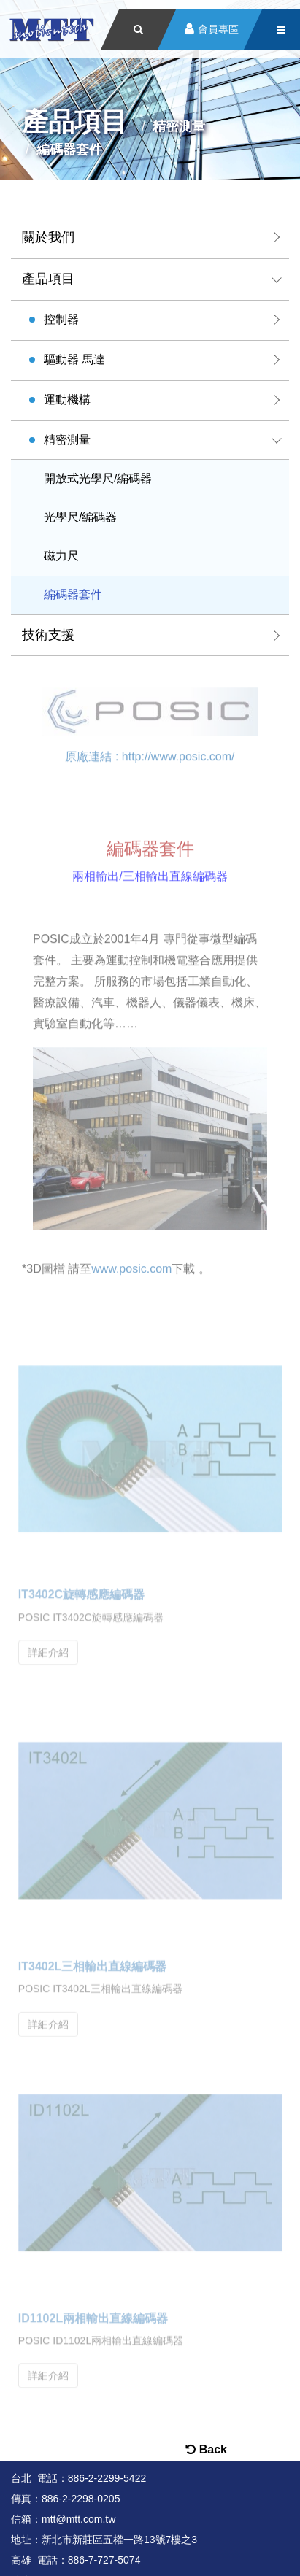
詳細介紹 (48, 1647)
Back (206, 2449)
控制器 (61, 319)
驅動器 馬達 (74, 359)
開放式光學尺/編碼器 (98, 478)
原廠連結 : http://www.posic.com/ (149, 754)
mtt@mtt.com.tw (78, 2519)
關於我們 (48, 237)
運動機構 (67, 399)
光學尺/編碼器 (80, 517)
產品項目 (48, 278)
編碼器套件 (73, 594)
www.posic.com (131, 1266)
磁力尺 (61, 555)
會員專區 (218, 29)
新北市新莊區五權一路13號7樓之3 (119, 2539)
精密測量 (67, 439)
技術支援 (48, 635)
